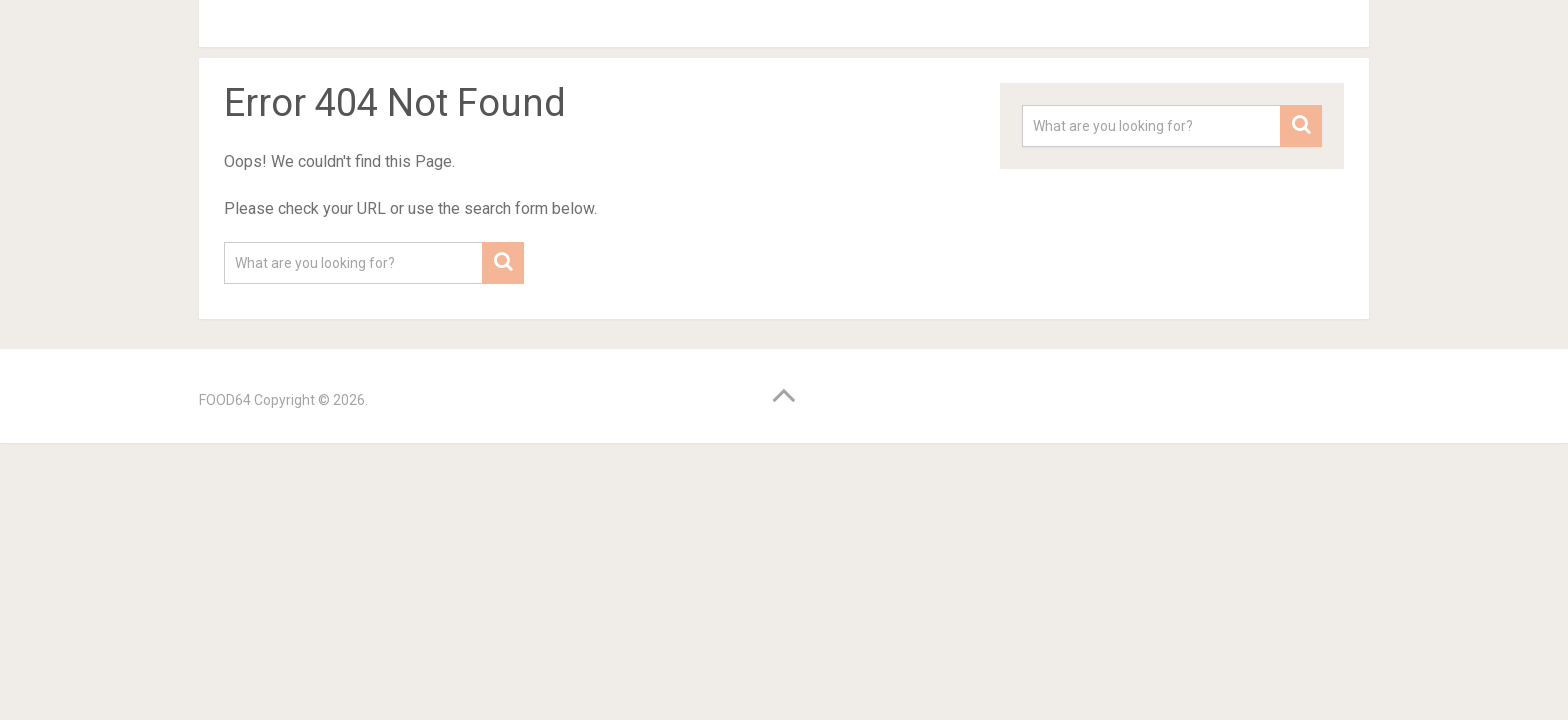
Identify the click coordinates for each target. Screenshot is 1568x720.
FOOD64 (225, 400)
